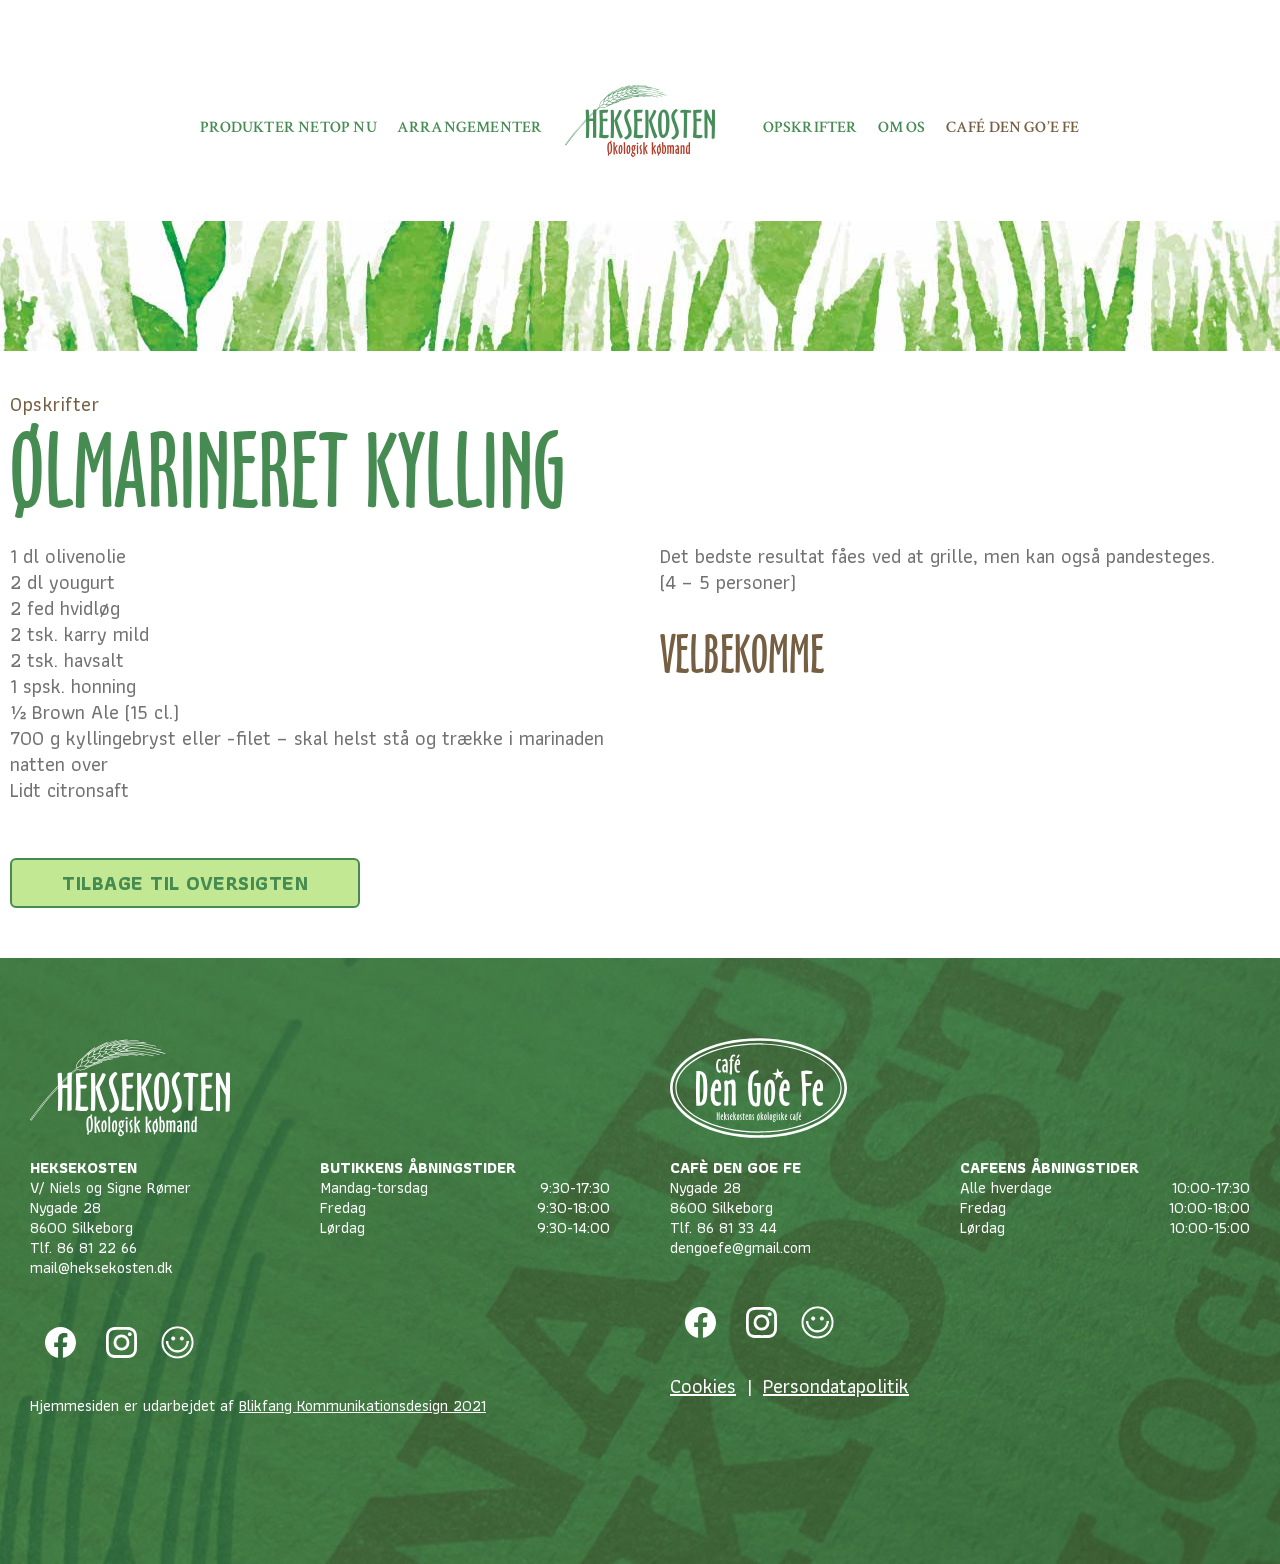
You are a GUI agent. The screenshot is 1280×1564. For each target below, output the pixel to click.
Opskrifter (810, 127)
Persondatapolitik (836, 1386)
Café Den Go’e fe (1013, 127)
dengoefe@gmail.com (740, 1247)
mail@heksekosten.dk (101, 1267)
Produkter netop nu (288, 127)
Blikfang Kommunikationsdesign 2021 (362, 1405)
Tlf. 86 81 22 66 (83, 1247)
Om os (902, 127)
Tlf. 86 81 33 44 (723, 1227)
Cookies (703, 1386)
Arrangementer (470, 127)
